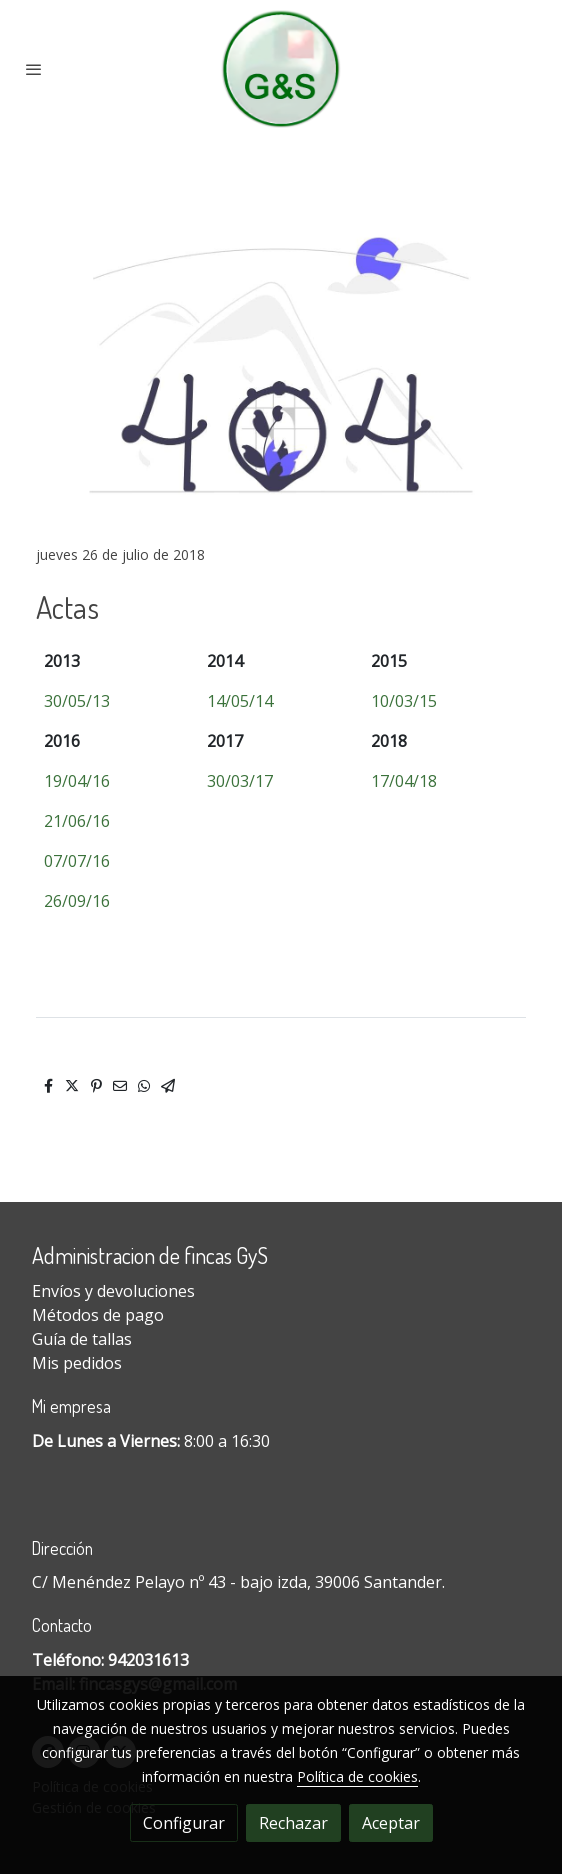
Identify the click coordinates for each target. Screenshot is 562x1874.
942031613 (148, 1660)
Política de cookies (357, 1776)
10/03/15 (404, 701)
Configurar (184, 1823)
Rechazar (293, 1823)
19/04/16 (77, 781)
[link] (280, 69)
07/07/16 (77, 861)
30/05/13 (77, 701)
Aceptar (391, 1823)
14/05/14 (240, 701)
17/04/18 (404, 781)
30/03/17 (240, 781)
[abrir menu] (34, 69)
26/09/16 (77, 901)
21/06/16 (77, 821)
